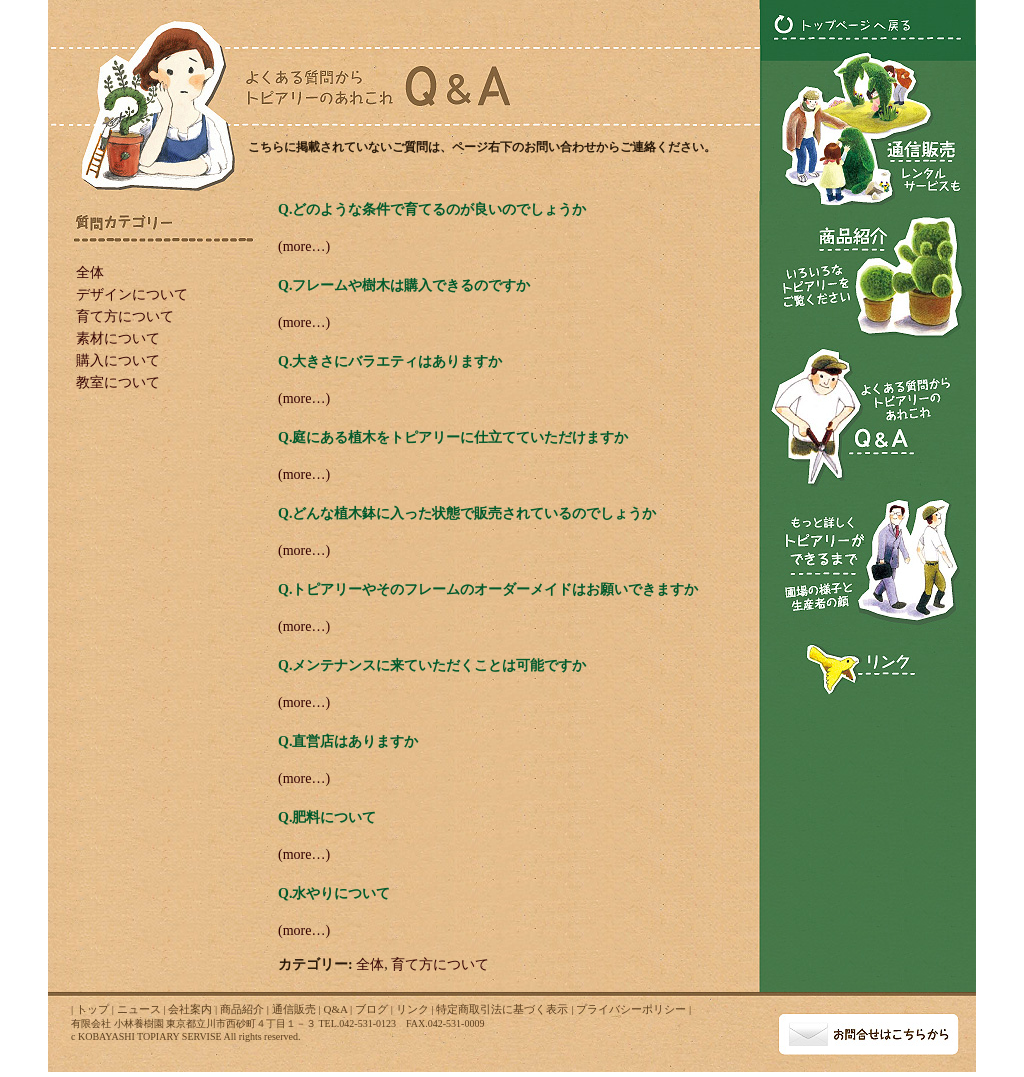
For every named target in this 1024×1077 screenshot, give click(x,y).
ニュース (139, 1009)
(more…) (304, 246)
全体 (90, 272)
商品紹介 (242, 1009)
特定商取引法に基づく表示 (502, 1009)
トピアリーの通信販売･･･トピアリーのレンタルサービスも (868, 125)
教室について (118, 382)
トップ (92, 1009)
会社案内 (190, 1009)
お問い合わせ (869, 1031)
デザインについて (132, 294)
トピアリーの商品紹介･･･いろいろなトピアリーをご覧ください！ (867, 275)
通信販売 (294, 1009)
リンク (412, 1009)
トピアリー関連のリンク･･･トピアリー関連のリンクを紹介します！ (867, 666)
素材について (118, 338)
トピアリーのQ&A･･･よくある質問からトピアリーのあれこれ (867, 417)
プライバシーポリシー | (633, 1009)
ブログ (371, 1009)
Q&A (335, 1009)
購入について (118, 360)
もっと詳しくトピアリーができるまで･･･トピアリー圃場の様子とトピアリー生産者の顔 (867, 563)
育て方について (125, 316)
